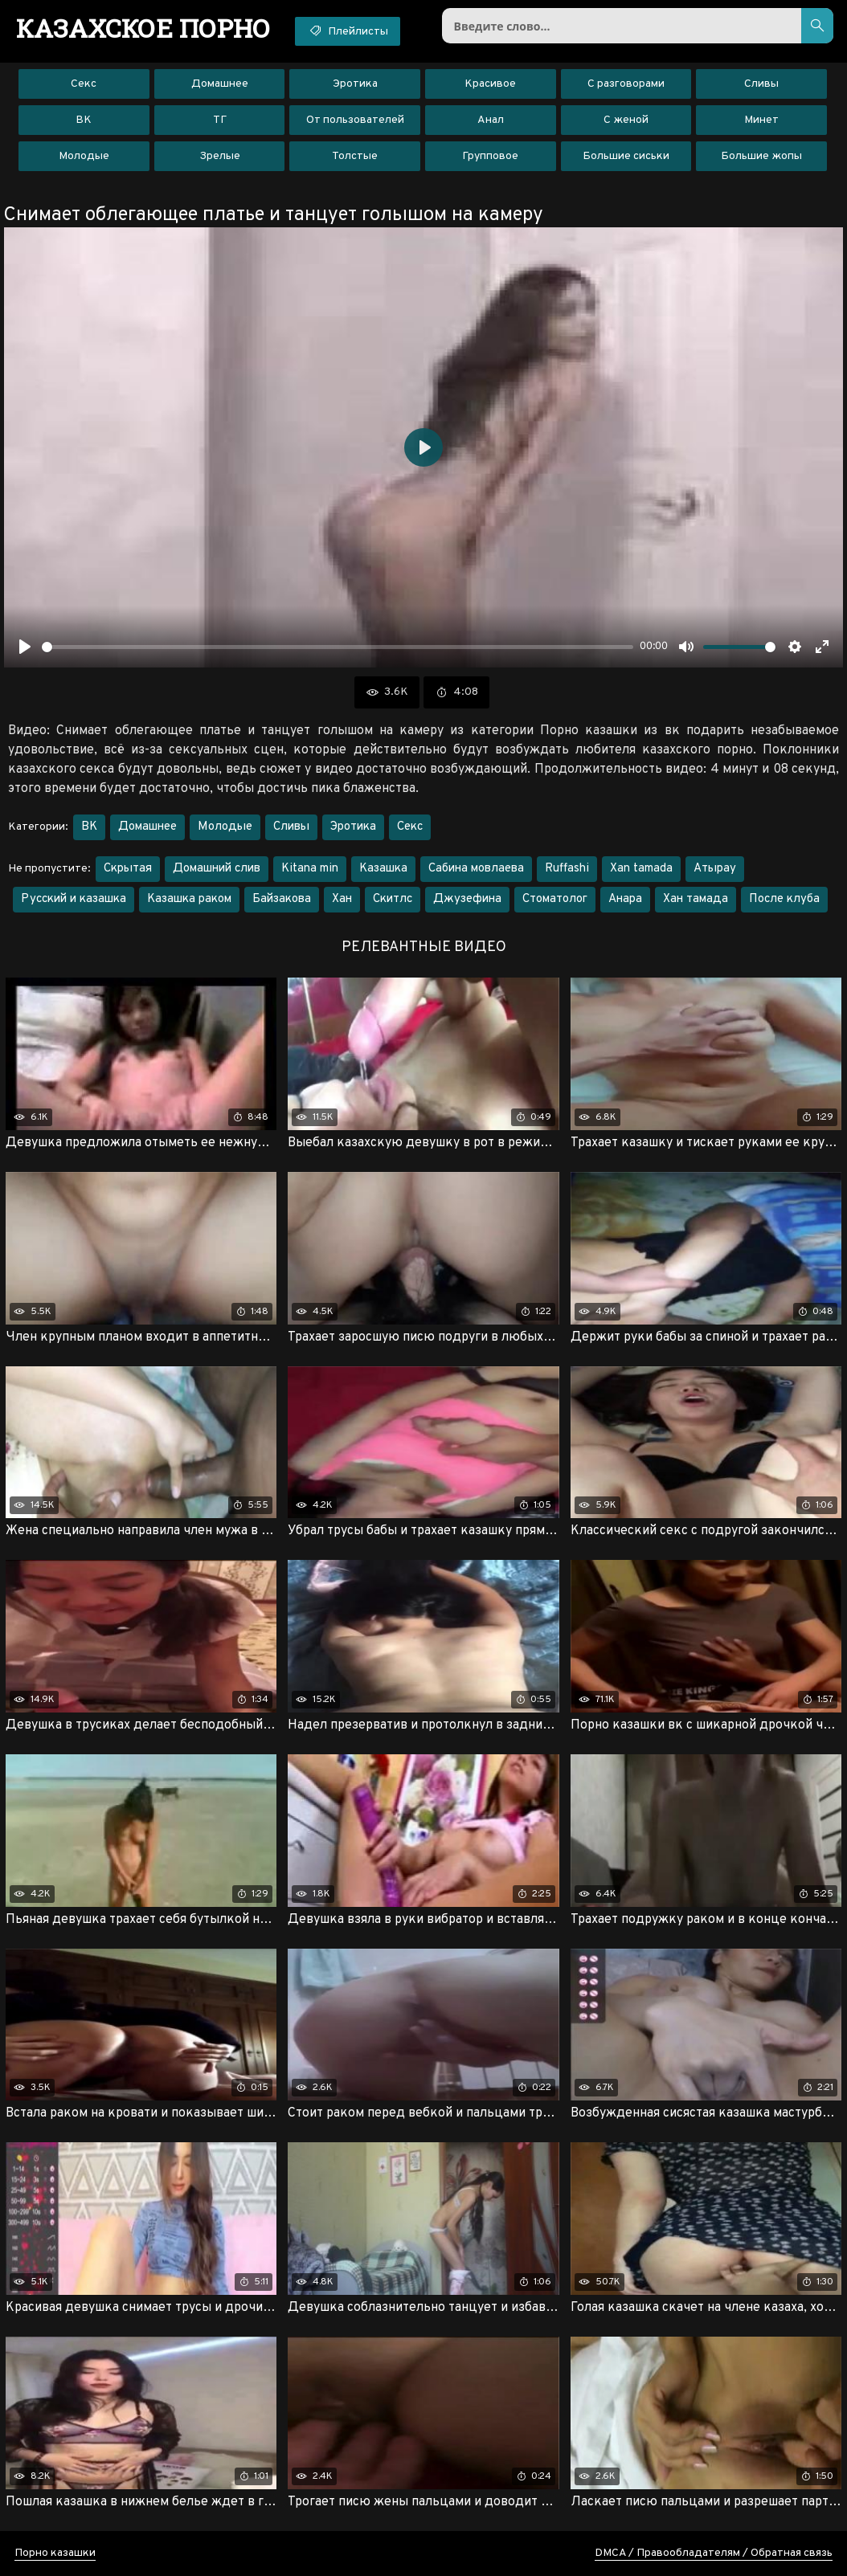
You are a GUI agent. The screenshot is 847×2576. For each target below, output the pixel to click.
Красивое (490, 84)
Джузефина (467, 899)
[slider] (337, 647)
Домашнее (219, 84)
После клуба (784, 899)
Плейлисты (347, 30)
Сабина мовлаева (476, 868)
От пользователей (355, 120)
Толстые (355, 156)
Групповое (490, 156)
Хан (342, 899)
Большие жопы (761, 156)
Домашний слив (216, 868)
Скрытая (128, 868)
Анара (625, 899)
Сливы (761, 84)
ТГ (220, 120)
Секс (83, 84)
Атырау (715, 868)
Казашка (383, 868)
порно (143, 28)
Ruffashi (567, 868)
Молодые (84, 156)
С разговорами (626, 84)
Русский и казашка (73, 899)
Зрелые (219, 156)
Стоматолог (554, 899)
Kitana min (309, 868)
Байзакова (281, 899)
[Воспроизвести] (25, 646)
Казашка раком (189, 899)
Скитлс (392, 899)
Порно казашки (55, 2553)
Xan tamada (641, 868)
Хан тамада (695, 899)
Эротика (355, 84)
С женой (626, 120)
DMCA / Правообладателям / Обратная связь (714, 2553)
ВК (84, 120)
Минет (761, 120)
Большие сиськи (626, 156)
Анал (490, 120)
